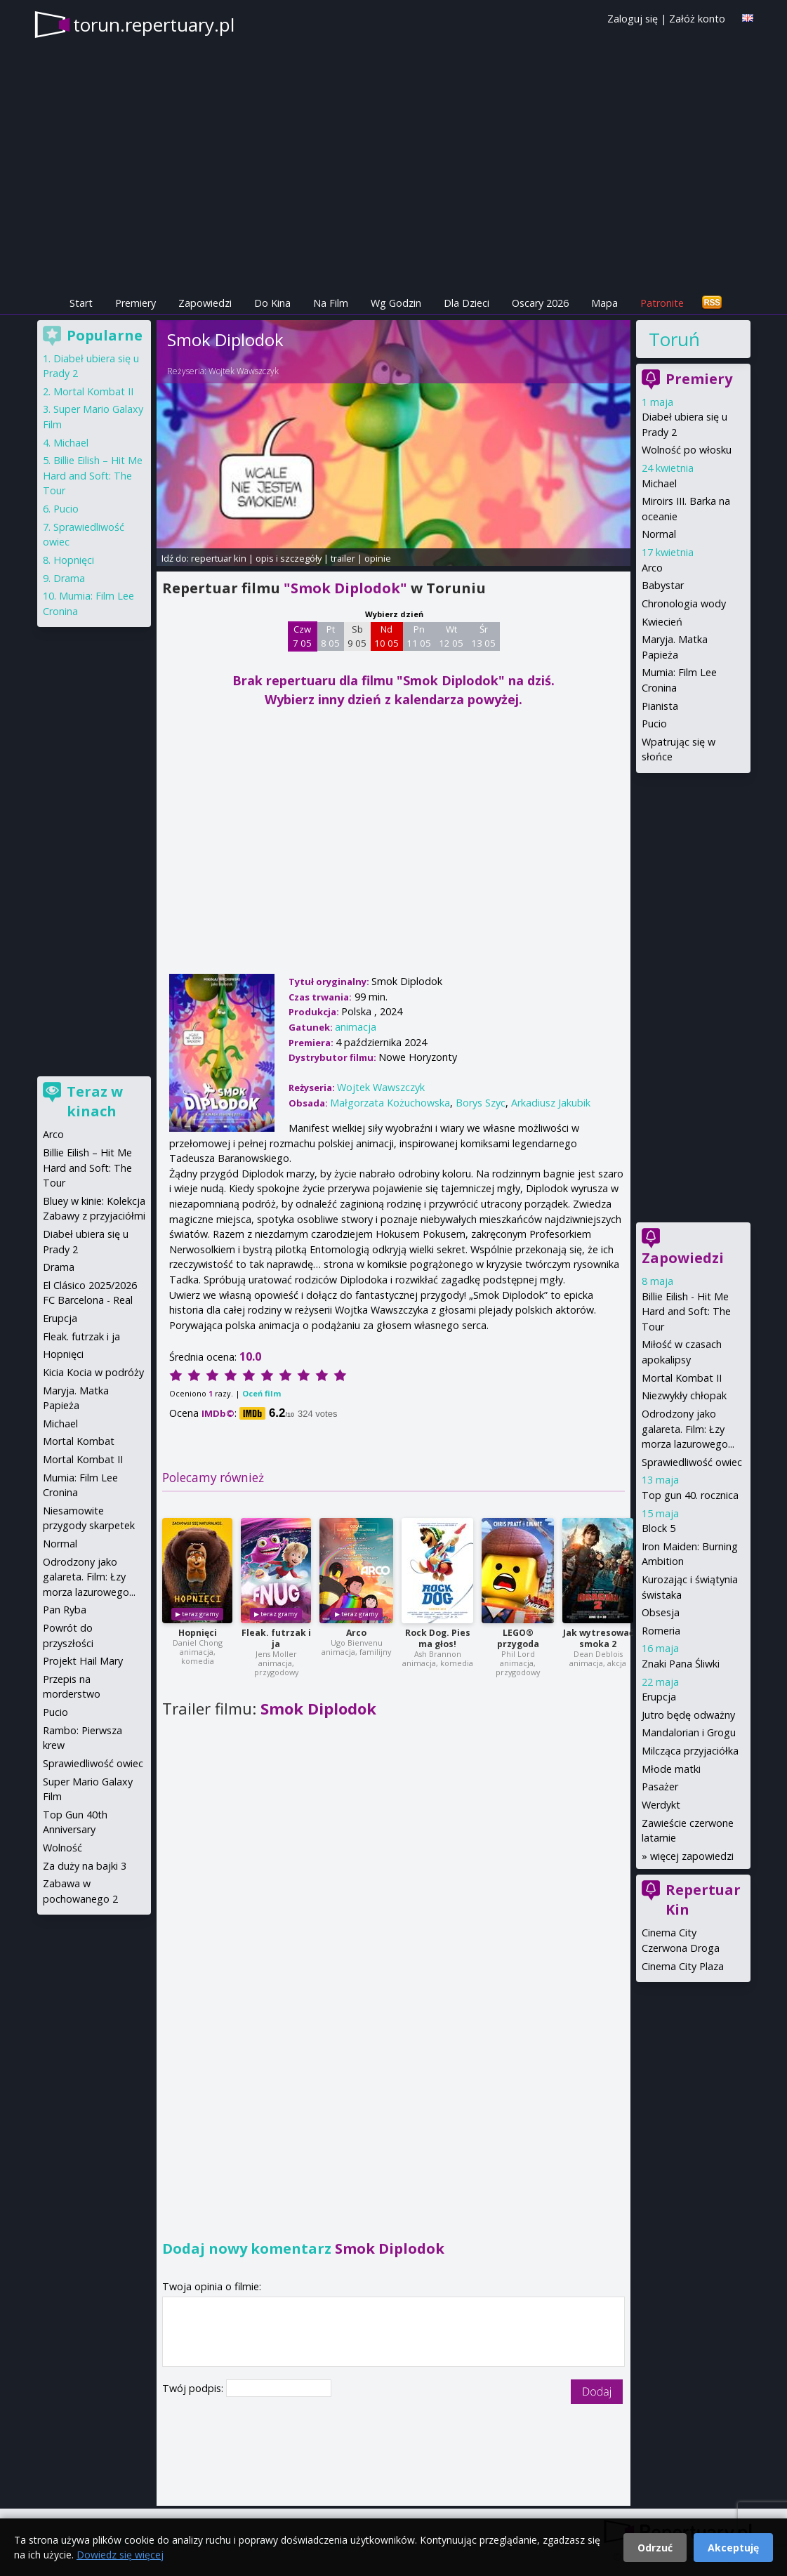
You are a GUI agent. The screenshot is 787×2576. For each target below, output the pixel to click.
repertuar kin (218, 558)
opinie (377, 558)
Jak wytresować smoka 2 (598, 1638)
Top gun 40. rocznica (690, 1495)
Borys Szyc (480, 1102)
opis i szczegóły (289, 558)
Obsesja (661, 1612)
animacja (355, 1026)
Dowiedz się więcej (120, 2554)
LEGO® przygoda (518, 1638)
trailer (343, 558)
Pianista (660, 706)
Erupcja (659, 1696)
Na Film (330, 303)
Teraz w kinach (95, 1101)
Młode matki (671, 1769)
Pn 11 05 (418, 636)
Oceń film (261, 1393)
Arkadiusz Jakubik (550, 1102)
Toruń (674, 339)
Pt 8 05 (330, 636)
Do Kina (272, 303)
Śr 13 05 (483, 636)
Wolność (62, 1847)
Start (81, 303)
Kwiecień (662, 621)
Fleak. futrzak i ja (276, 1638)
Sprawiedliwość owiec (692, 1462)
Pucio (654, 723)
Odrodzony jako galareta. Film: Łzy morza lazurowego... (688, 1429)
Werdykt (661, 1804)
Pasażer (660, 1786)
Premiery (135, 303)
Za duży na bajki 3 (84, 1865)
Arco (356, 1633)
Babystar (663, 585)
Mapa (604, 303)
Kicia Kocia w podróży (93, 1372)
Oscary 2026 (540, 303)
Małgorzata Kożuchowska (390, 1102)
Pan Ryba (64, 1609)
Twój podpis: (194, 2388)
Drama (69, 578)
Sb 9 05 (357, 636)
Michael (659, 483)
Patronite (662, 303)
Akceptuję (733, 2547)
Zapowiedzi (205, 303)
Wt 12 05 (451, 636)
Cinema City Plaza (683, 1966)
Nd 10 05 (386, 636)
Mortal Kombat (78, 1441)
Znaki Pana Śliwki (681, 1663)
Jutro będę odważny (688, 1715)
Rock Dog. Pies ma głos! (437, 1638)
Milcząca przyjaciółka (690, 1750)
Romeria (661, 1630)
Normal (659, 534)
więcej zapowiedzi (692, 1856)
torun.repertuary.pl (153, 24)
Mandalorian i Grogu (689, 1732)
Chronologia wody (684, 603)
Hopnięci (197, 1633)
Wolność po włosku (687, 449)
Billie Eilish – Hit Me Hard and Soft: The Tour (93, 475)
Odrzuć (655, 2547)
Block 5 (658, 1528)
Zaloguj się (632, 18)
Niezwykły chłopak (684, 1395)
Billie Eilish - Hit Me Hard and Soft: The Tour (686, 1311)
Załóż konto (697, 18)
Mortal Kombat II (682, 1378)
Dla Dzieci (466, 303)
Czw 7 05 (302, 636)
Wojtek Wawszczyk (244, 371)
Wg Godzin (396, 303)
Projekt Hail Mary (83, 1660)
